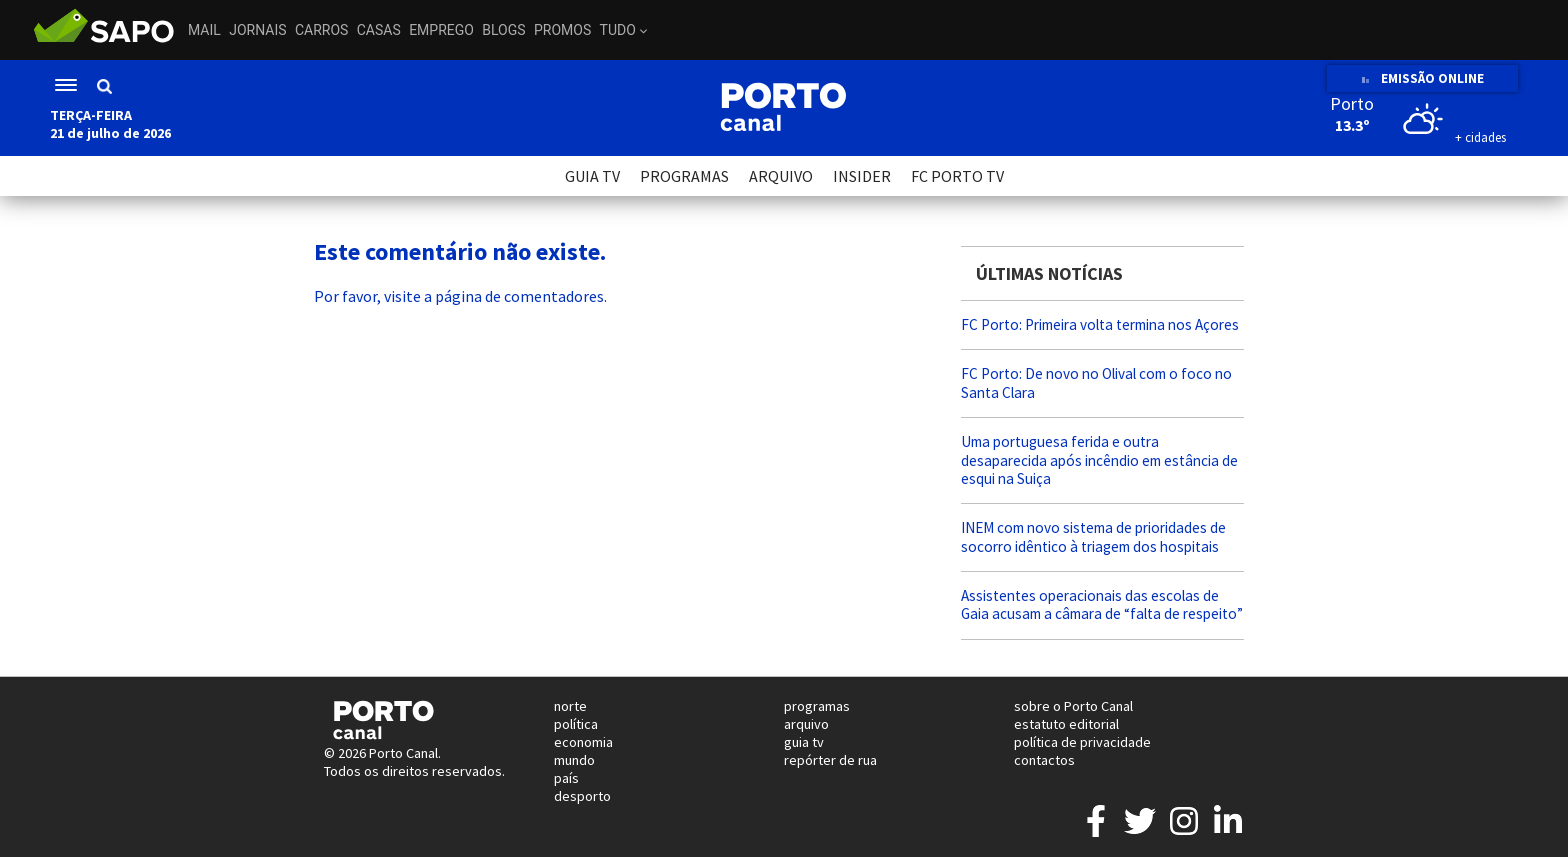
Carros (321, 30)
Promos (562, 30)
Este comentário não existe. (460, 251)
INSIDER (862, 176)
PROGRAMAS (684, 176)
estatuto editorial (1066, 724)
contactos (1044, 760)
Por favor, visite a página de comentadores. (460, 296)
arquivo (806, 724)
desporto (582, 796)
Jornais (257, 30)
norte (570, 706)
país (566, 778)
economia (583, 742)
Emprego (441, 30)
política (576, 724)
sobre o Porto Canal (1073, 706)
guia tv (804, 742)
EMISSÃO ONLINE (1422, 78)
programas (817, 706)
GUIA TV (592, 176)
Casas (379, 30)
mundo (574, 760)
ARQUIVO (781, 176)
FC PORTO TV (957, 176)
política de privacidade (1082, 742)
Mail (204, 30)
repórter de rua (830, 760)
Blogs (503, 30)
